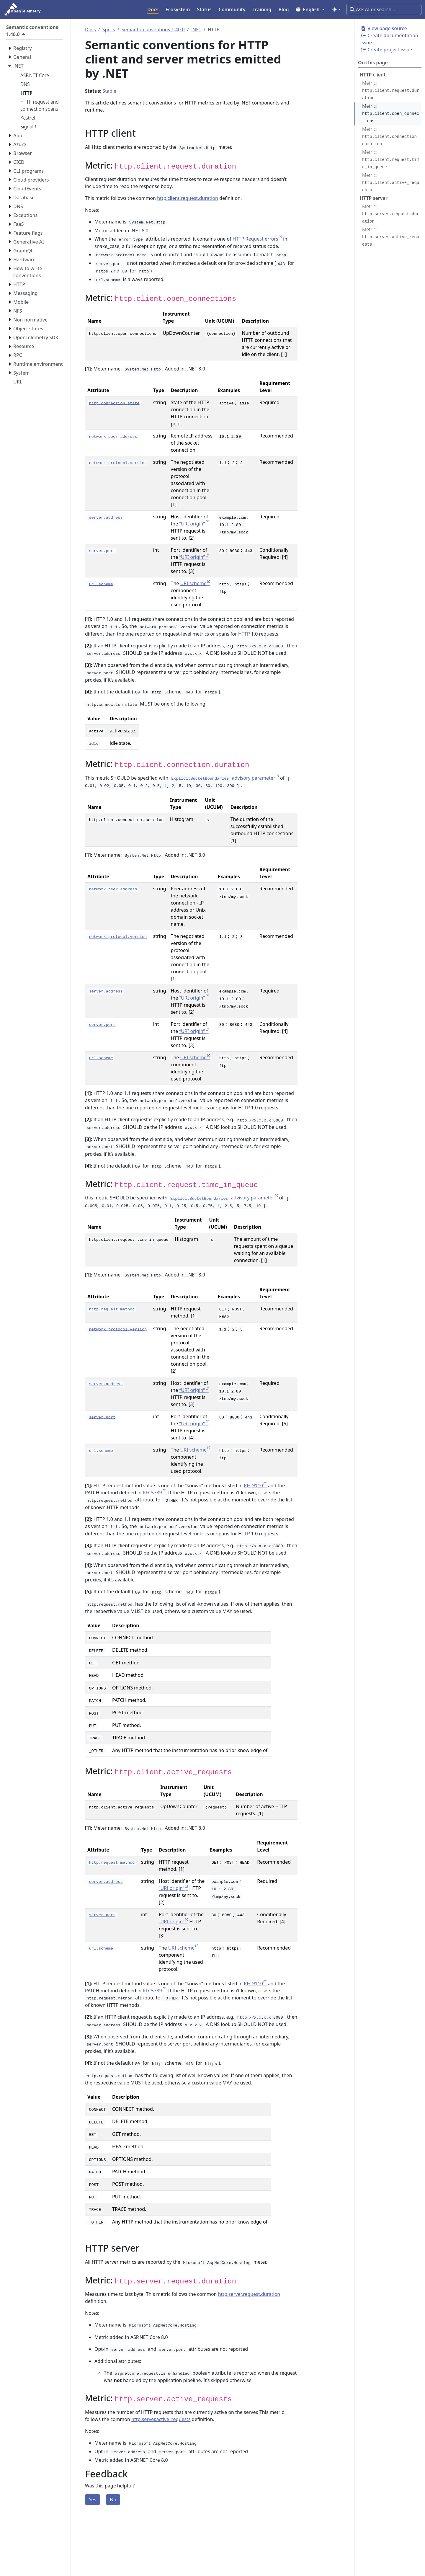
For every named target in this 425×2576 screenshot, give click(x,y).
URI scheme (193, 583)
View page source (383, 28)
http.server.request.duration (249, 2294)
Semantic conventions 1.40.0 (153, 29)
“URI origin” (192, 523)
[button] (310, 9)
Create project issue (386, 49)
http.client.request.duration (187, 198)
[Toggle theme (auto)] (336, 9)
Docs (90, 29)
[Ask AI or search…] (383, 9)
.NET (196, 29)
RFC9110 (253, 1485)
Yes (92, 2499)
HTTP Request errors (255, 239)
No (113, 2499)
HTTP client (373, 74)
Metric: (390, 90)
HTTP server (374, 198)
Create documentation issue (389, 39)
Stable (109, 91)
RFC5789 (152, 1492)
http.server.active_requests (160, 2419)
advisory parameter (222, 778)
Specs (108, 29)
